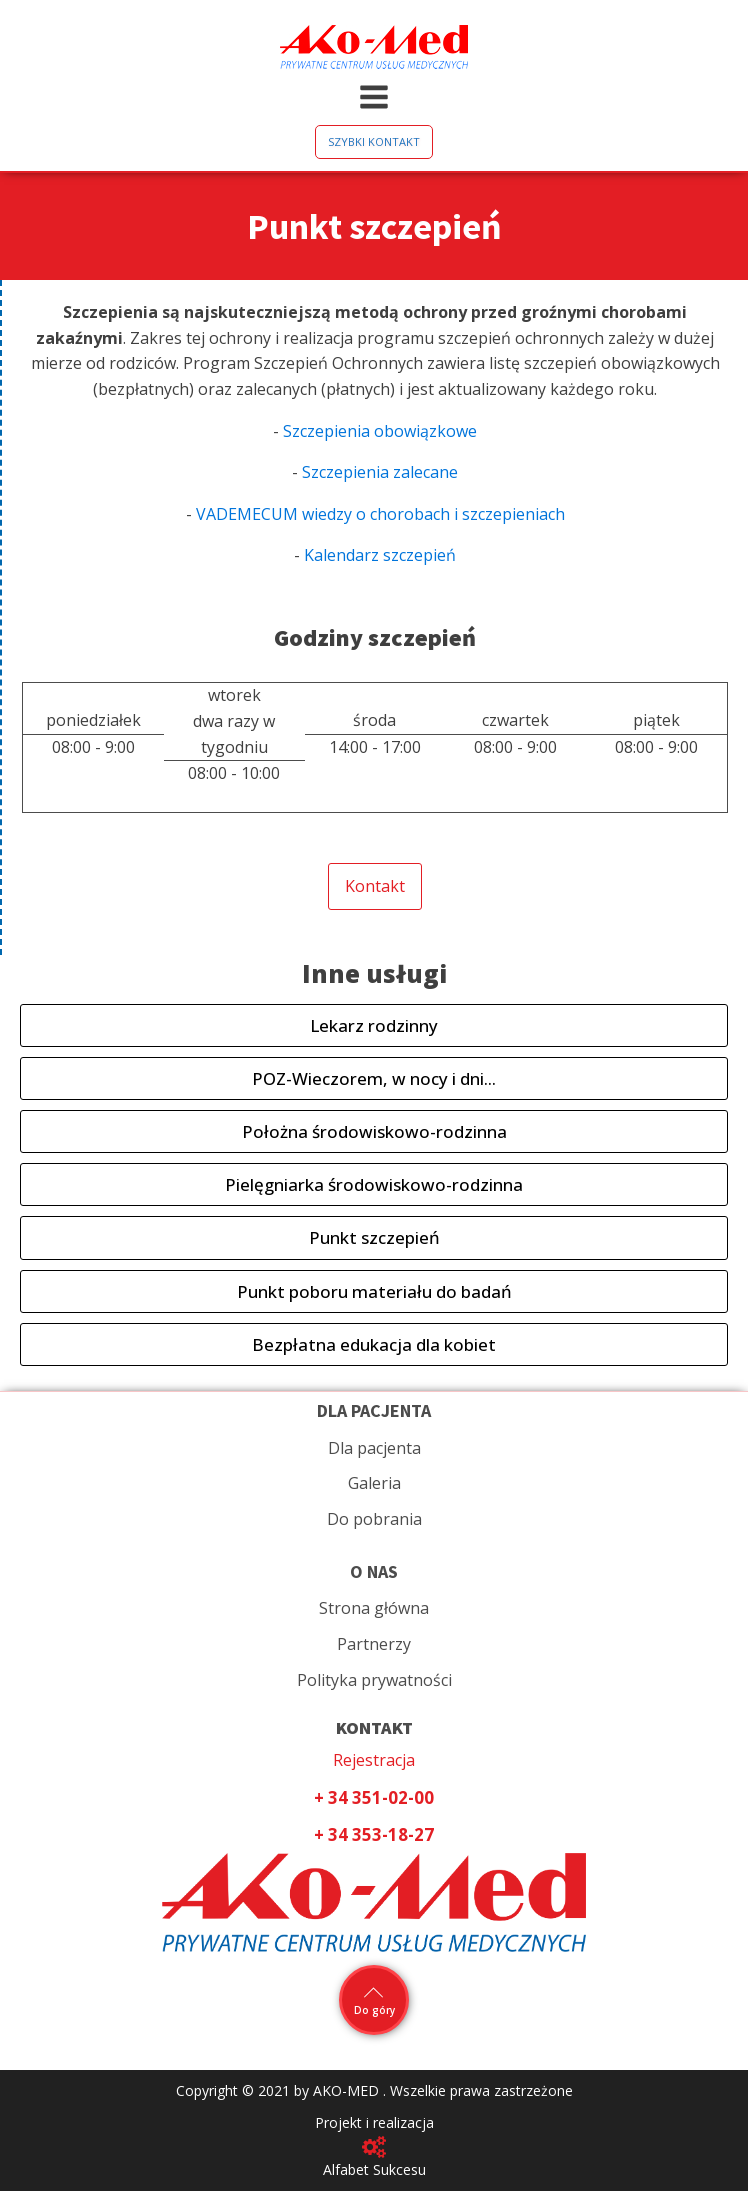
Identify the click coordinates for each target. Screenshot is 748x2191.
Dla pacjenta (374, 1448)
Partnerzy (374, 1644)
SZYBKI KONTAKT (374, 141)
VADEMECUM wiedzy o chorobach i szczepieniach (378, 514)
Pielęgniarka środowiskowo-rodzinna (374, 1184)
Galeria (374, 1483)
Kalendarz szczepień (378, 555)
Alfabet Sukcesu (374, 2169)
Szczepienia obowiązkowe (380, 431)
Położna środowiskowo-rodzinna (374, 1131)
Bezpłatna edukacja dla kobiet (374, 1344)
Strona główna (374, 1608)
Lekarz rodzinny (374, 1025)
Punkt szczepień (374, 1237)
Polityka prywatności (374, 1680)
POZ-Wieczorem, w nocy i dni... (374, 1078)
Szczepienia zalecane (380, 472)
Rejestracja (374, 1760)
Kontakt (375, 886)
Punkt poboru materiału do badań (374, 1291)
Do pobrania (374, 1519)
